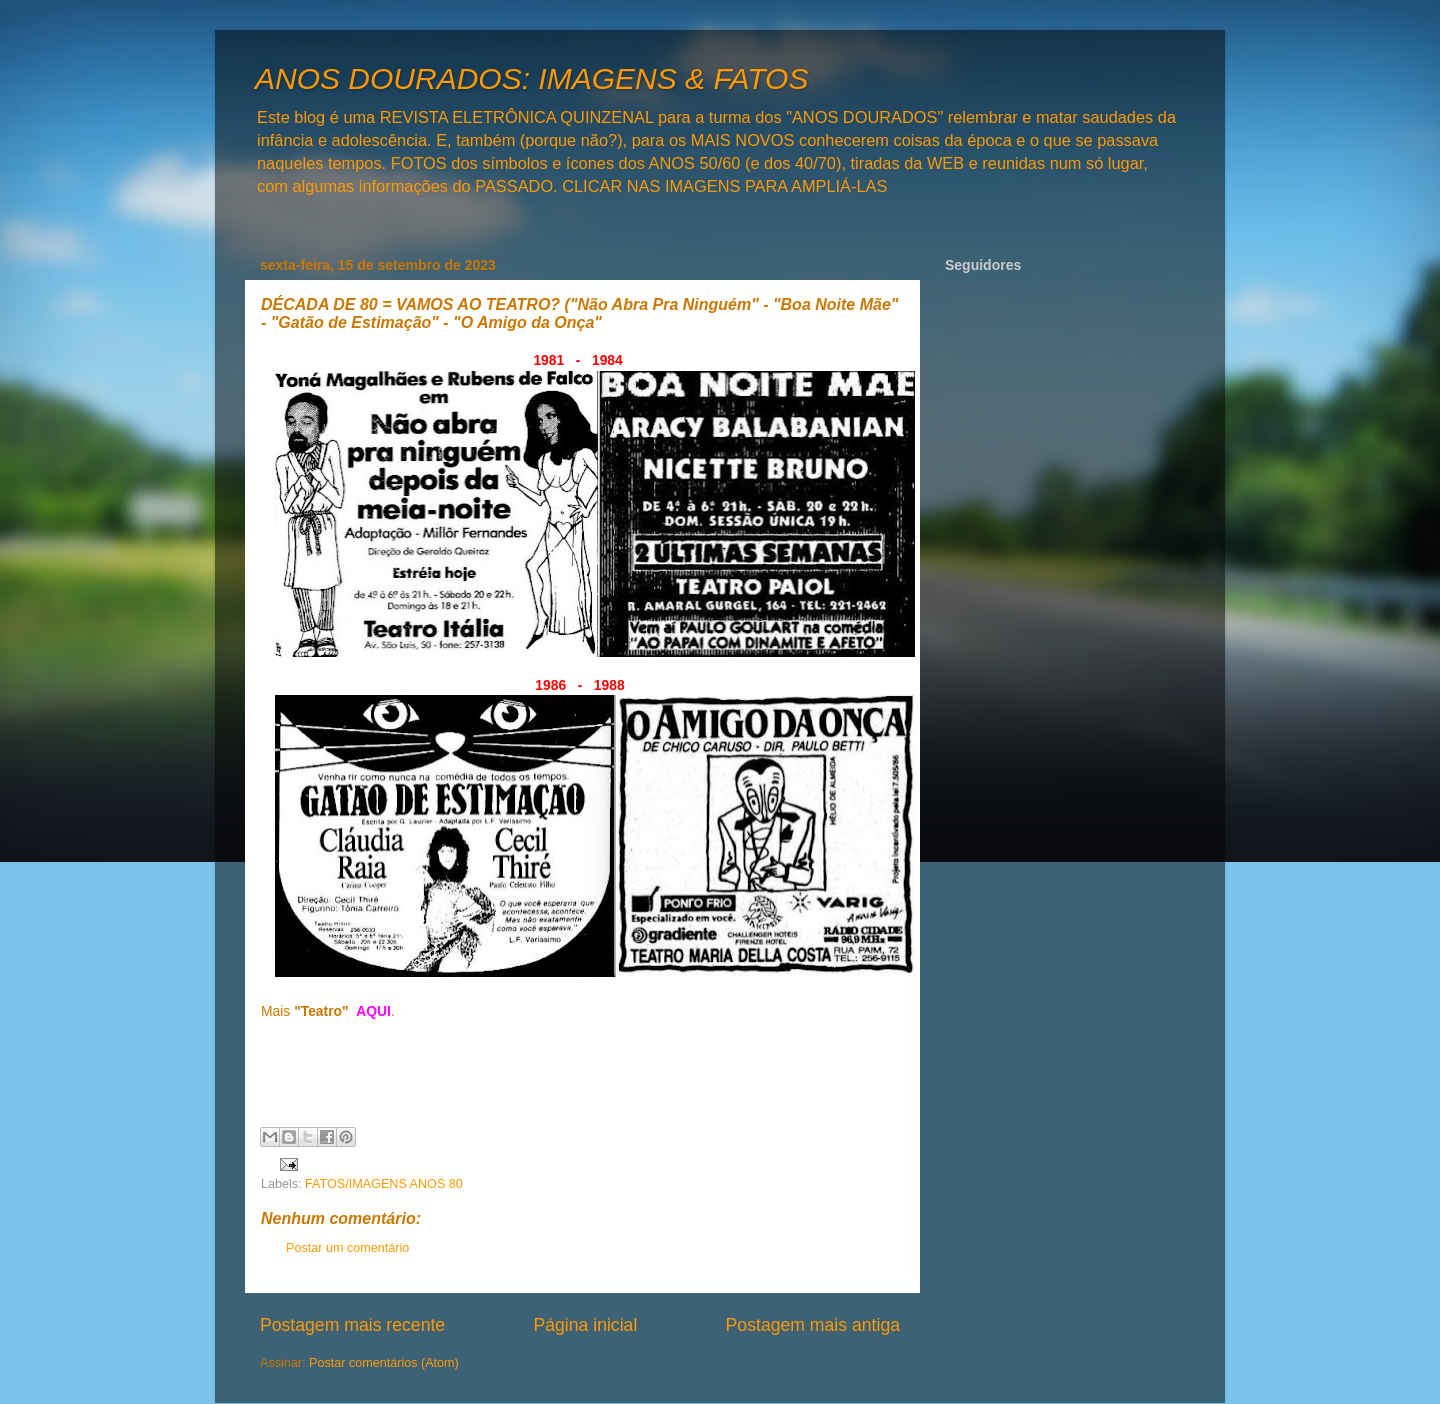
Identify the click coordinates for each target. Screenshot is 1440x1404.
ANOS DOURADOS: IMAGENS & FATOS (531, 78)
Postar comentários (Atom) (384, 1363)
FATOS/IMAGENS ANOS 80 (384, 1184)
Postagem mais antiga (813, 1325)
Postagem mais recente (352, 1325)
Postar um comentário (347, 1248)
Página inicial (585, 1325)
